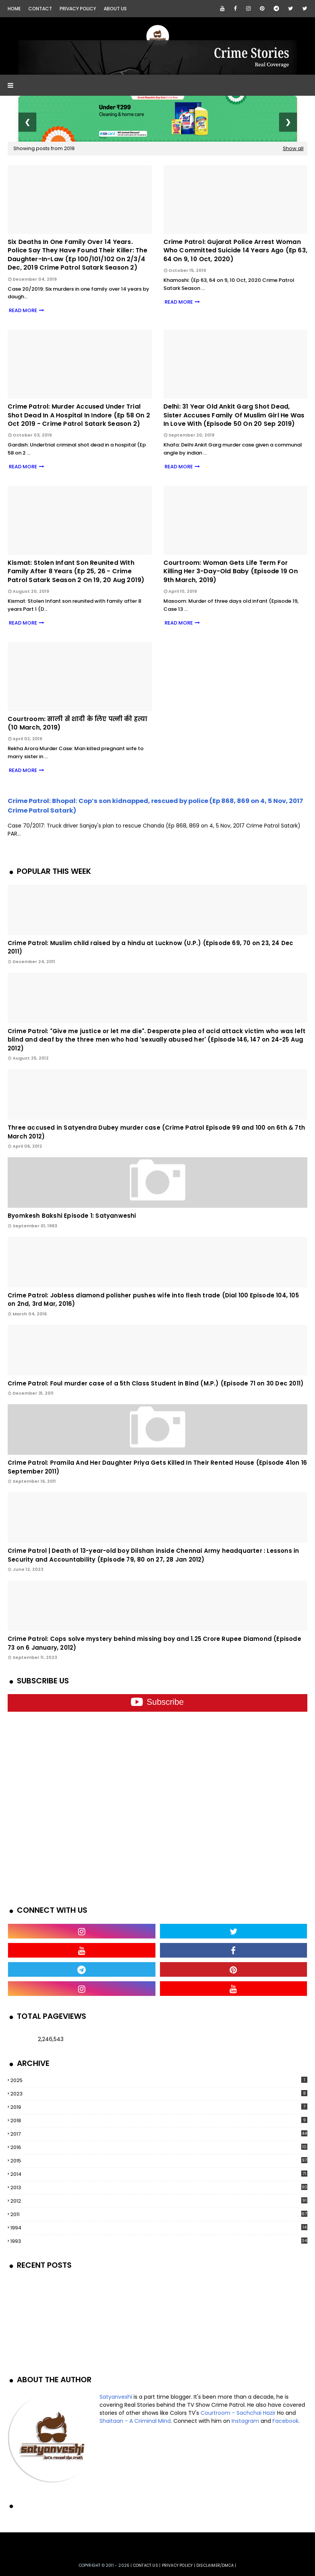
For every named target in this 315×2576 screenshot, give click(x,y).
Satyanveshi (116, 2397)
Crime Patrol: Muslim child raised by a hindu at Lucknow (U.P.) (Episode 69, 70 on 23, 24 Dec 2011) (150, 947)
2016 (158, 2147)
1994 (158, 2227)
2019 (158, 2107)
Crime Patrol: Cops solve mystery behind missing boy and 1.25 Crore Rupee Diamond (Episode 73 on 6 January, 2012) (154, 1643)
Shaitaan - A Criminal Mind (135, 2421)
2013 (158, 2187)
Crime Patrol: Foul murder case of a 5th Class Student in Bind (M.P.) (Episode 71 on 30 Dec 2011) (156, 1383)
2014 (158, 2174)
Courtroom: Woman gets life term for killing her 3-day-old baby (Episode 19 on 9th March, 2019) (230, 571)
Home (14, 8)
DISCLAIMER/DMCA (215, 2565)
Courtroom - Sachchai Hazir (238, 2413)
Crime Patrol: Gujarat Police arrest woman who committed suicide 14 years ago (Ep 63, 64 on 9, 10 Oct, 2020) (235, 250)
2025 (158, 2080)
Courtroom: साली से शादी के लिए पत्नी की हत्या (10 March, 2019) (77, 723)
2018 (158, 2120)
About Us (115, 8)
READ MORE (22, 310)
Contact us (145, 2565)
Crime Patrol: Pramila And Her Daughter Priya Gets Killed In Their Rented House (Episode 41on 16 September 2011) (157, 1467)
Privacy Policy (78, 8)
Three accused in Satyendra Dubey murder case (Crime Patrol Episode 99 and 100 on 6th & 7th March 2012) (156, 1132)
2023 (158, 2093)
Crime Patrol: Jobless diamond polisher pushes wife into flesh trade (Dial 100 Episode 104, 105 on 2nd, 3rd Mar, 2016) (153, 1299)
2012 (158, 2201)
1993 (158, 2241)
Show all (293, 148)
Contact (40, 8)
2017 (158, 2134)
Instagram (245, 2421)
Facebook (286, 2421)
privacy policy (177, 2565)
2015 (158, 2160)
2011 (158, 2214)
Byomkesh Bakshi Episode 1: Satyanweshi (72, 1216)
